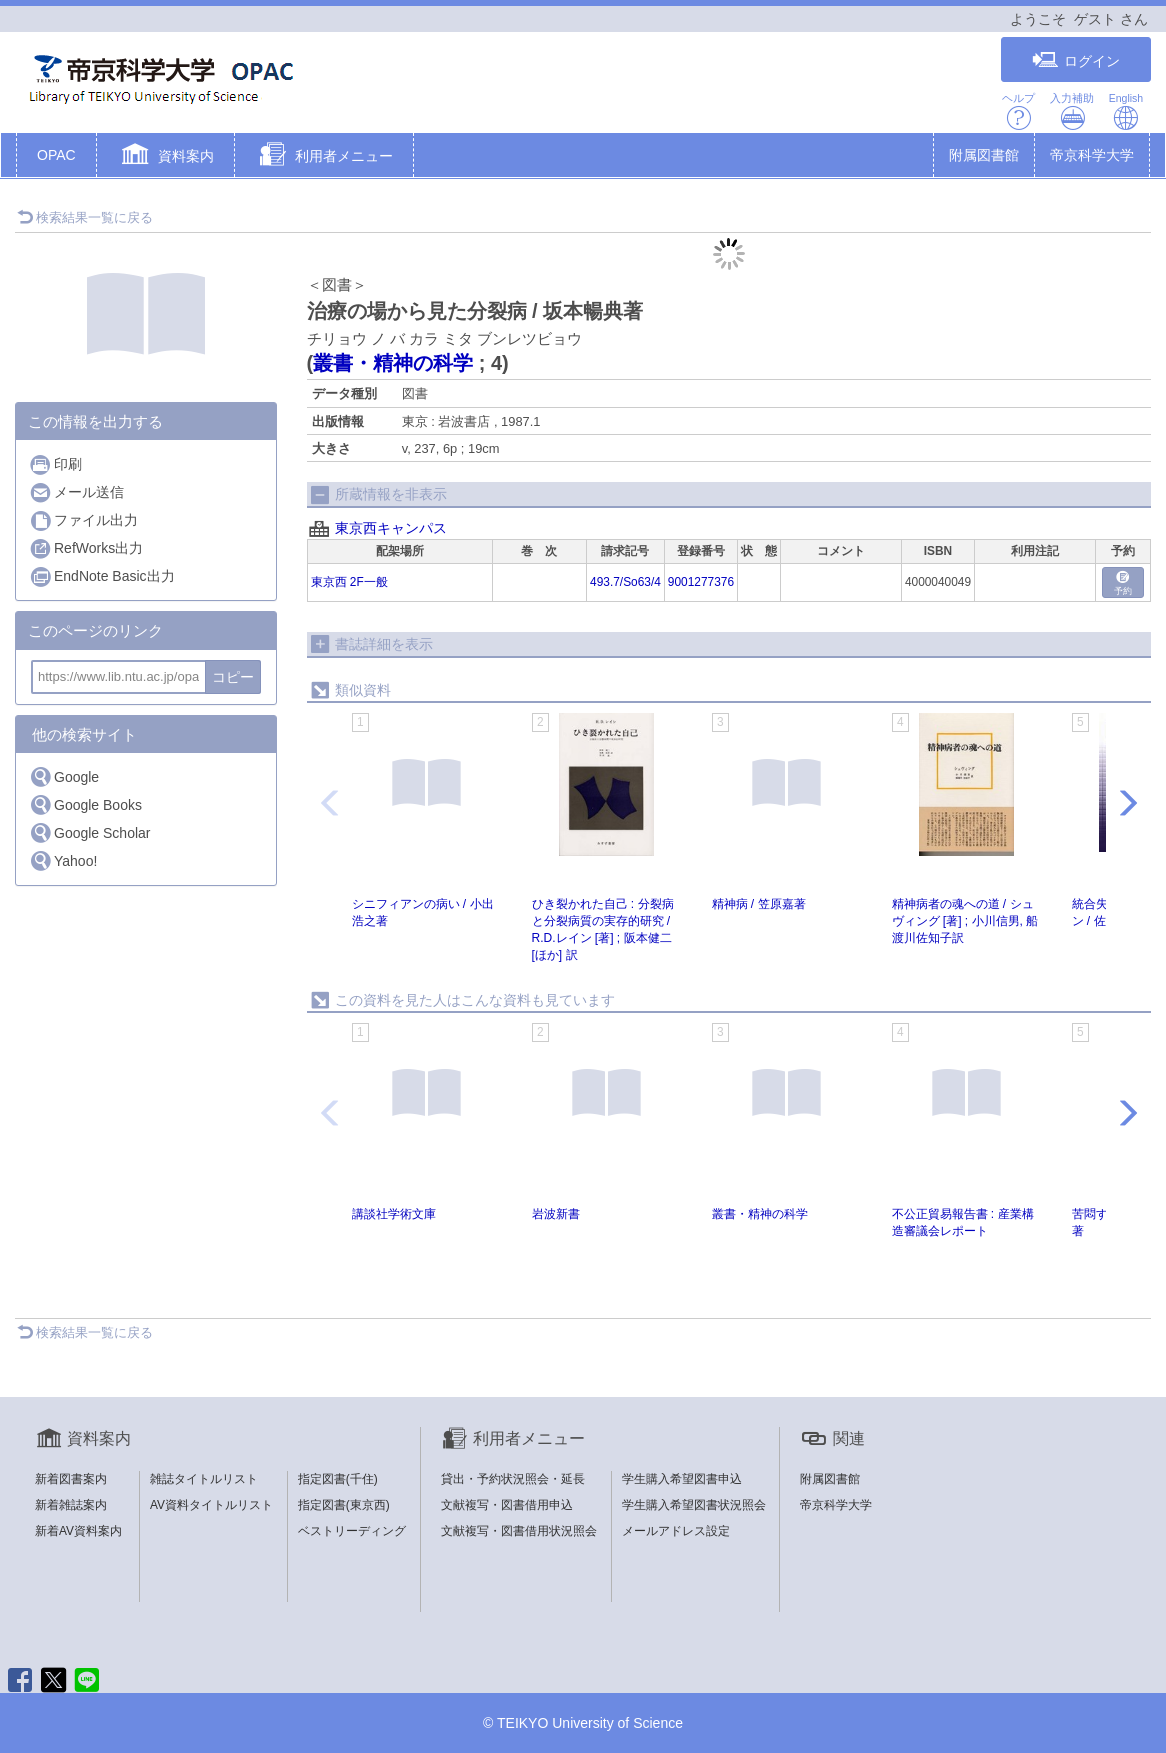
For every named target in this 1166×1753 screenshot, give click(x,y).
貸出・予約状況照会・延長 (513, 1479)
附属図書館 (984, 155)
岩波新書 (556, 1214)
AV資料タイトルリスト (211, 1505)
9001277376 (701, 582)
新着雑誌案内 (71, 1505)
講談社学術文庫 (394, 1214)
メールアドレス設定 (676, 1531)
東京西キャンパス (391, 528)
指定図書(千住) (338, 1479)
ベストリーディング (352, 1531)
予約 (1123, 583)
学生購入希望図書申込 (682, 1479)
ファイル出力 (83, 520)
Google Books (85, 804)
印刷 (55, 464)
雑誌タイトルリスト (204, 1479)
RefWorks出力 (86, 548)
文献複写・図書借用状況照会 (519, 1531)
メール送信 (76, 492)
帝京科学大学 (1092, 155)
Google (64, 776)
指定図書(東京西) (344, 1505)
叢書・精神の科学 (393, 363)
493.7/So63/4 (625, 582)
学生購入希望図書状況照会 (694, 1505)
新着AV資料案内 (78, 1531)
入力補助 (1072, 111)
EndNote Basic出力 (102, 576)
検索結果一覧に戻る (85, 217)
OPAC (56, 155)
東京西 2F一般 (349, 582)
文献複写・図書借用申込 (507, 1505)
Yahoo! (63, 860)
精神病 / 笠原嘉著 (759, 904)
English (1126, 111)
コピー (233, 677)
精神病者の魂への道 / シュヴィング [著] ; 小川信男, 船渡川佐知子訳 (965, 921)
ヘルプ (1018, 111)
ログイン (1076, 60)
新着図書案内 (71, 1479)
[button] (165, 157)
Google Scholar (90, 832)
